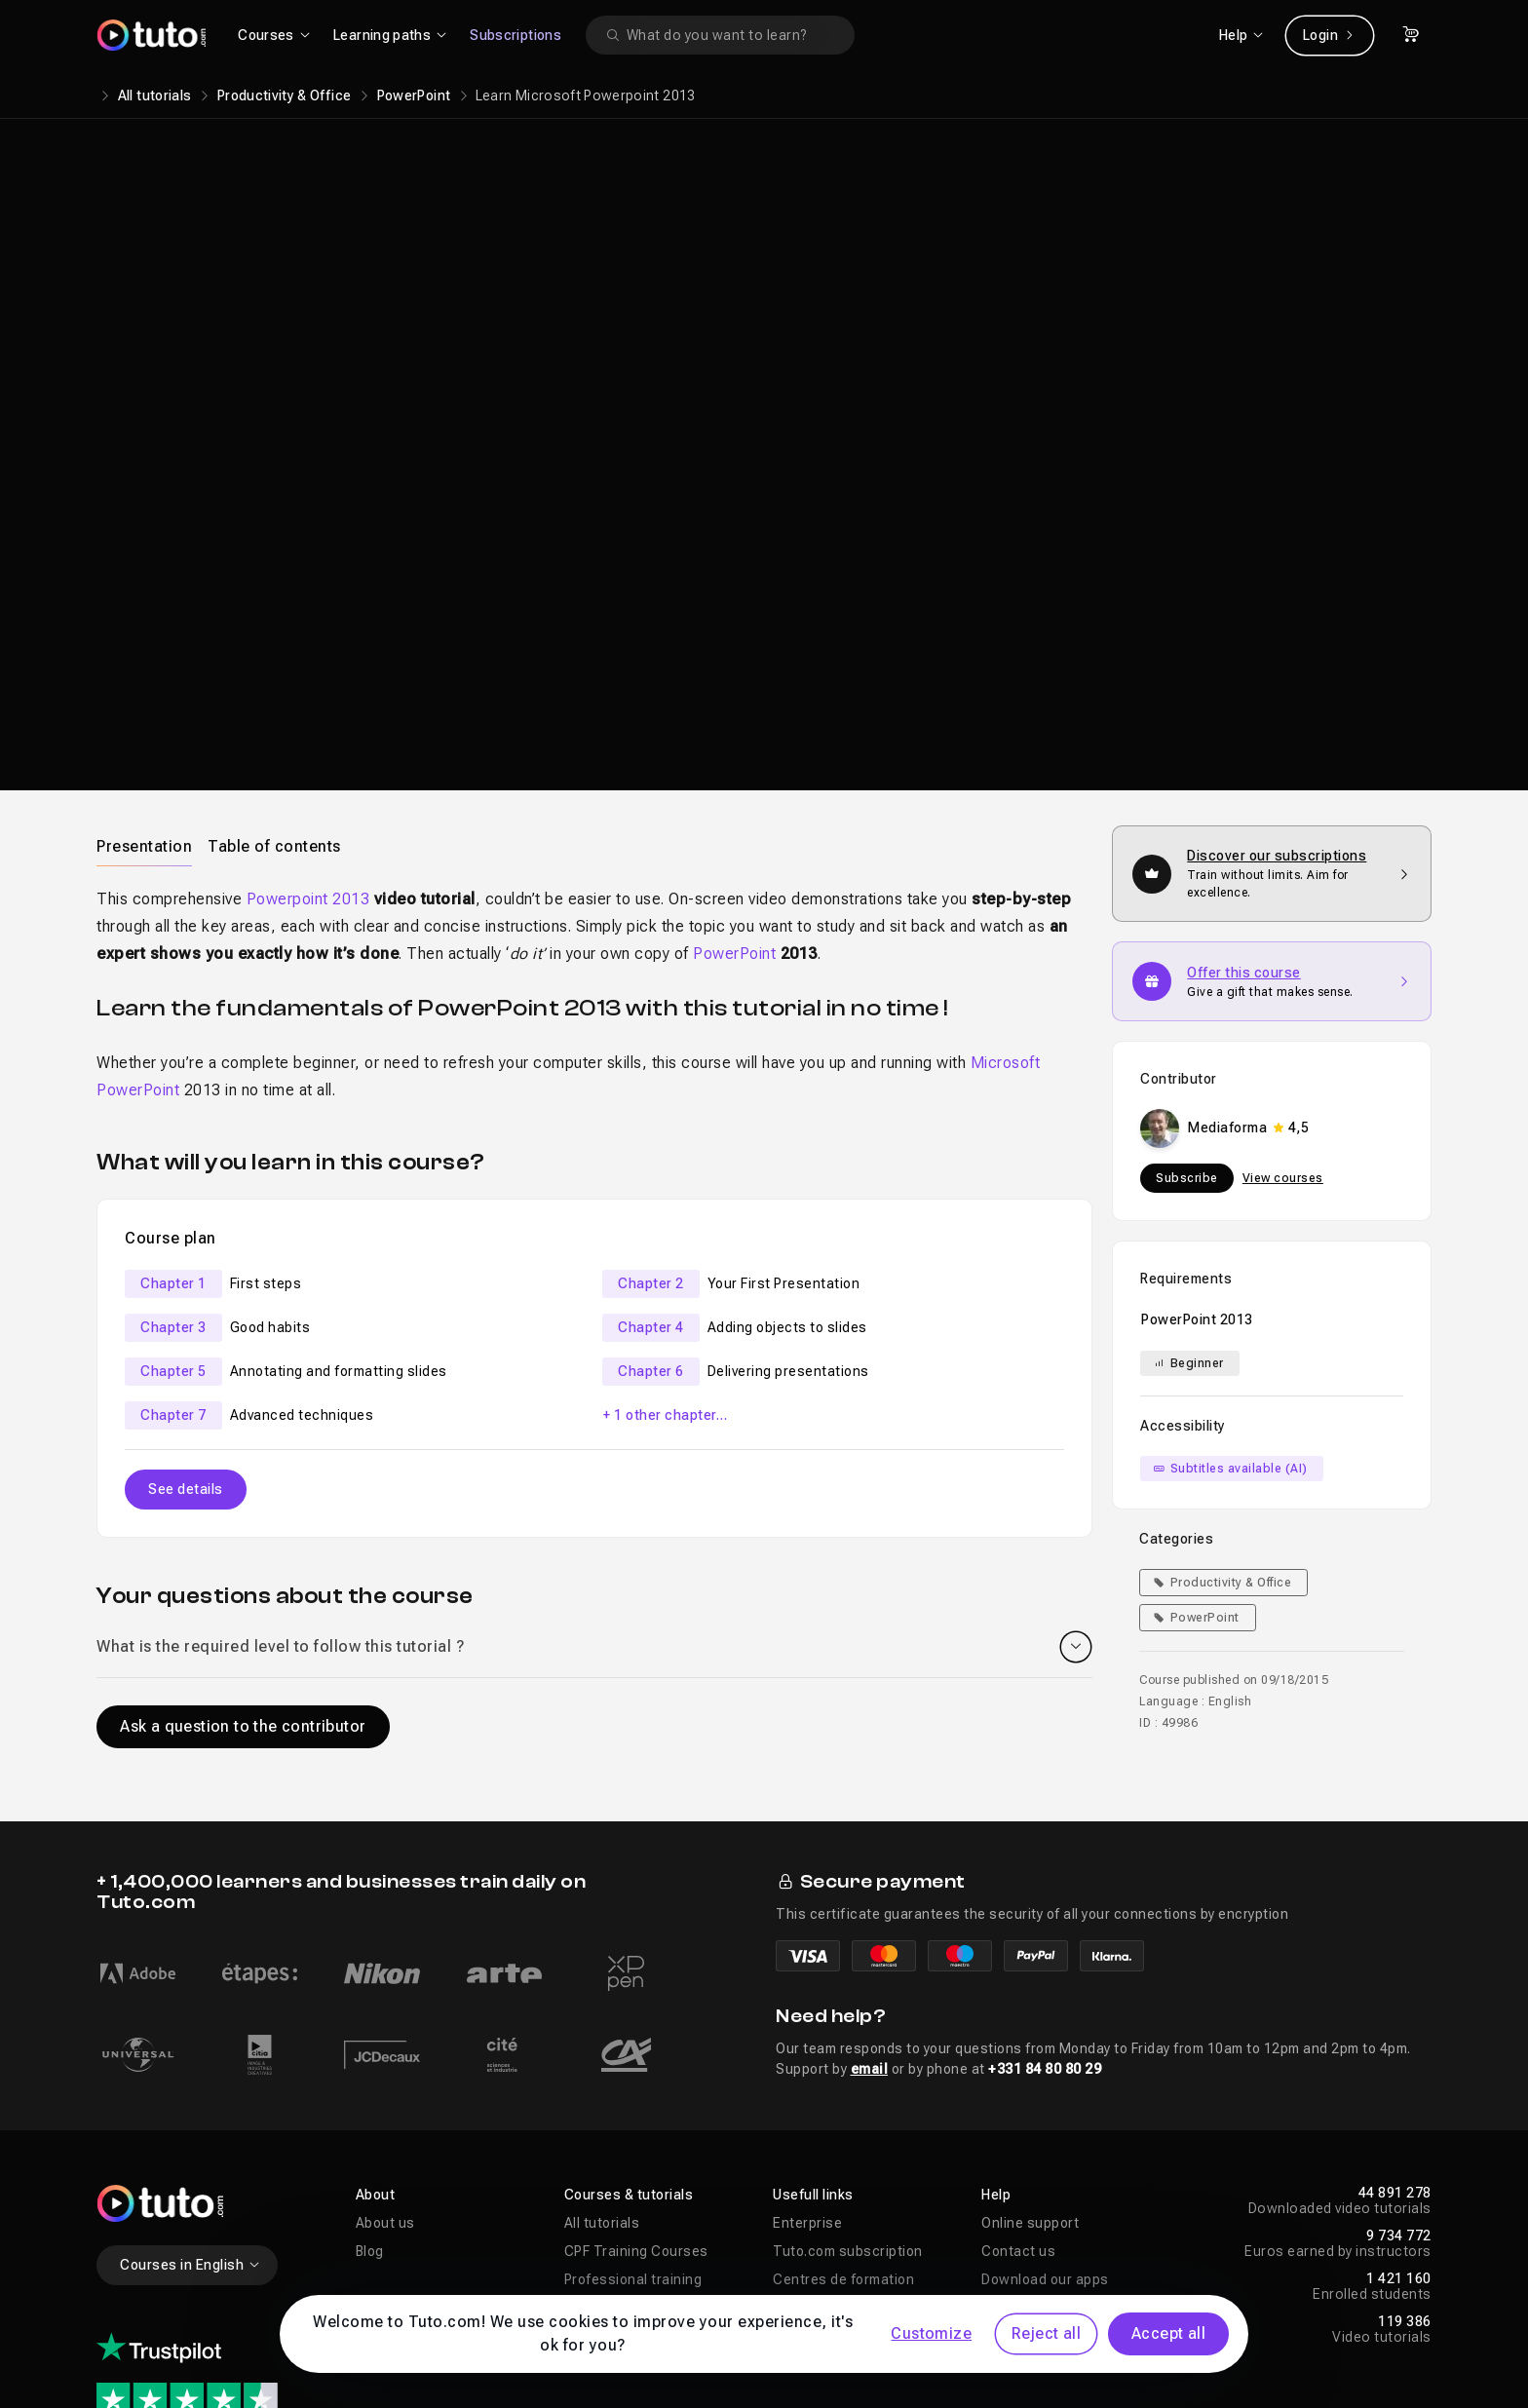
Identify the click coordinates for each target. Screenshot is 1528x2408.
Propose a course (831, 2104)
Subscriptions (515, 35)
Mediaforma (1047, 241)
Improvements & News (846, 2132)
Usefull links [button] (813, 1991)
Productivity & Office (284, 95)
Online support (1030, 2019)
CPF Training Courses (636, 2047)
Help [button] (996, 1991)
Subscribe (1187, 974)
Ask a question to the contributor (242, 1522)
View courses (1282, 974)
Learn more (1155, 371)
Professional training (633, 2075)
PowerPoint (414, 95)
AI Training (599, 2104)
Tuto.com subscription (848, 2047)
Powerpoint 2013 (308, 695)
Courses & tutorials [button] (629, 1991)
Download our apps (1045, 2075)
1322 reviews (184, 2245)
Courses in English (191, 2061)
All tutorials (155, 95)
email (870, 1865)
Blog (370, 2047)
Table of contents (274, 642)
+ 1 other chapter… (665, 1211)
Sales (583, 2160)
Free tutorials (608, 2132)
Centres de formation (843, 2075)
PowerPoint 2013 (1197, 1116)
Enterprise (807, 2019)
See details (185, 1285)
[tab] (144, 642)
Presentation (144, 642)
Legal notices (259, 2351)
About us (385, 2019)
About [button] (376, 1991)
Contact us (1018, 2047)
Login (1329, 35)
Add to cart (1150, 296)
